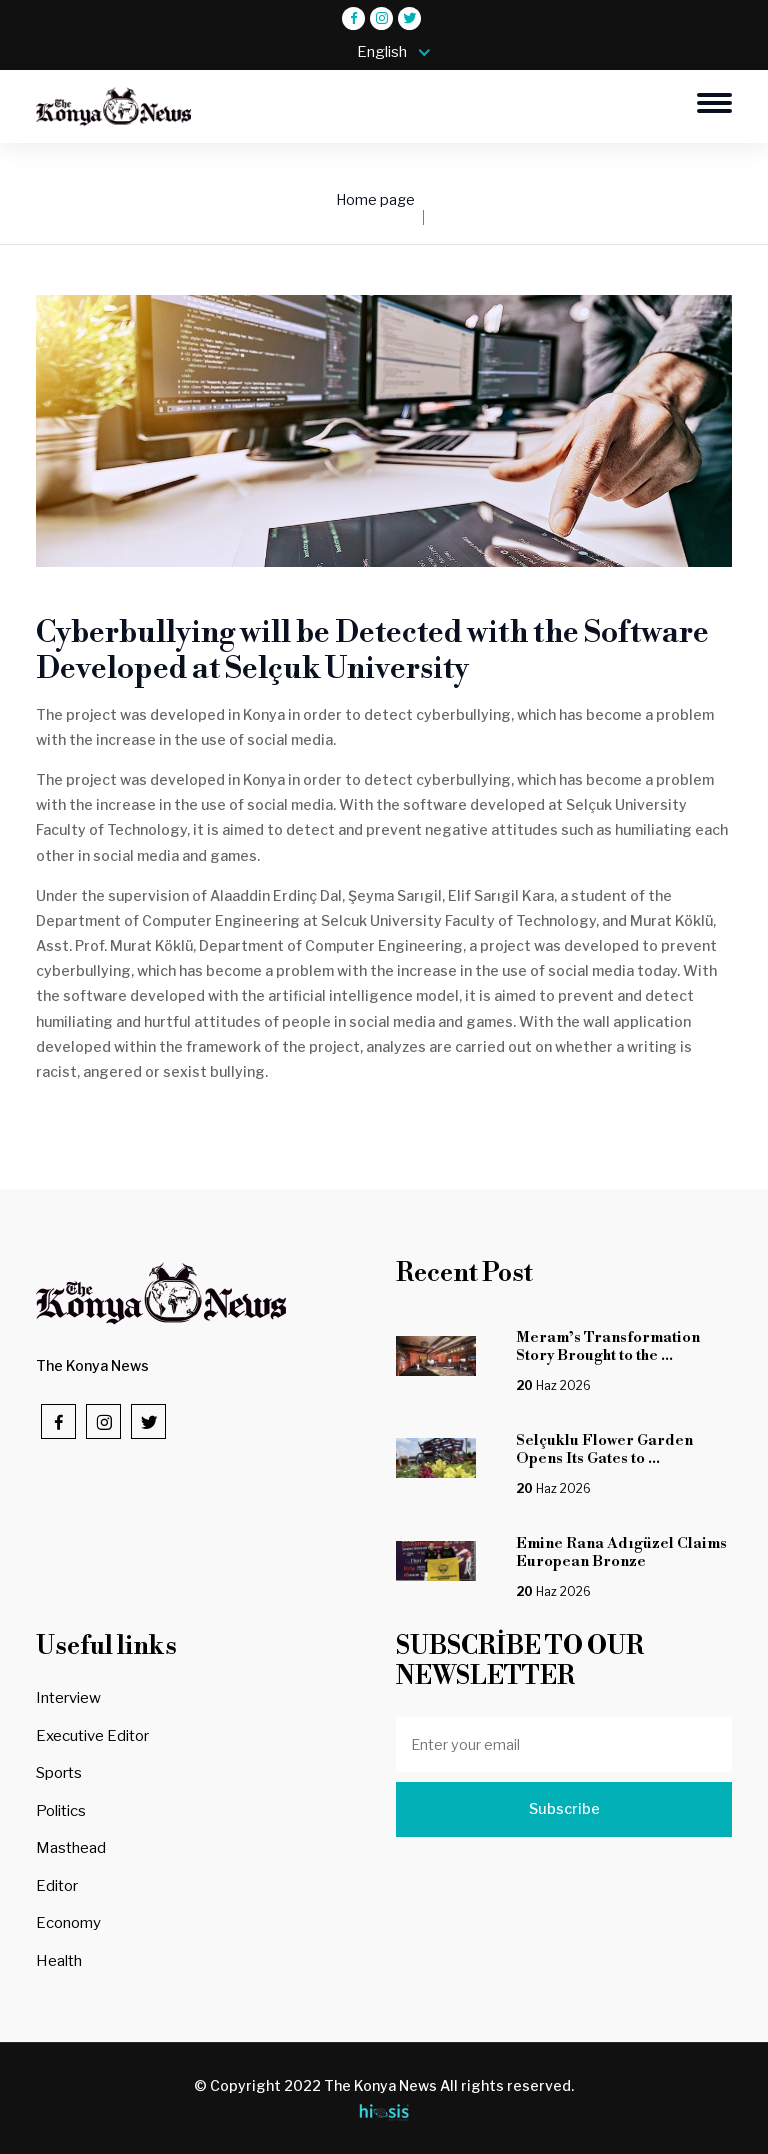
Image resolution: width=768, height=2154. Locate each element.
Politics (61, 1811)
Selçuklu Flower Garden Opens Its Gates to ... (604, 1449)
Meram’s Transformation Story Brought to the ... (608, 1346)
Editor (57, 1886)
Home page (375, 200)
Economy (68, 1923)
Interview (68, 1698)
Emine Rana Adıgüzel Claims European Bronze (621, 1552)
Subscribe (564, 1809)
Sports (59, 1773)
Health (59, 1961)
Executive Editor (92, 1736)
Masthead (71, 1848)
